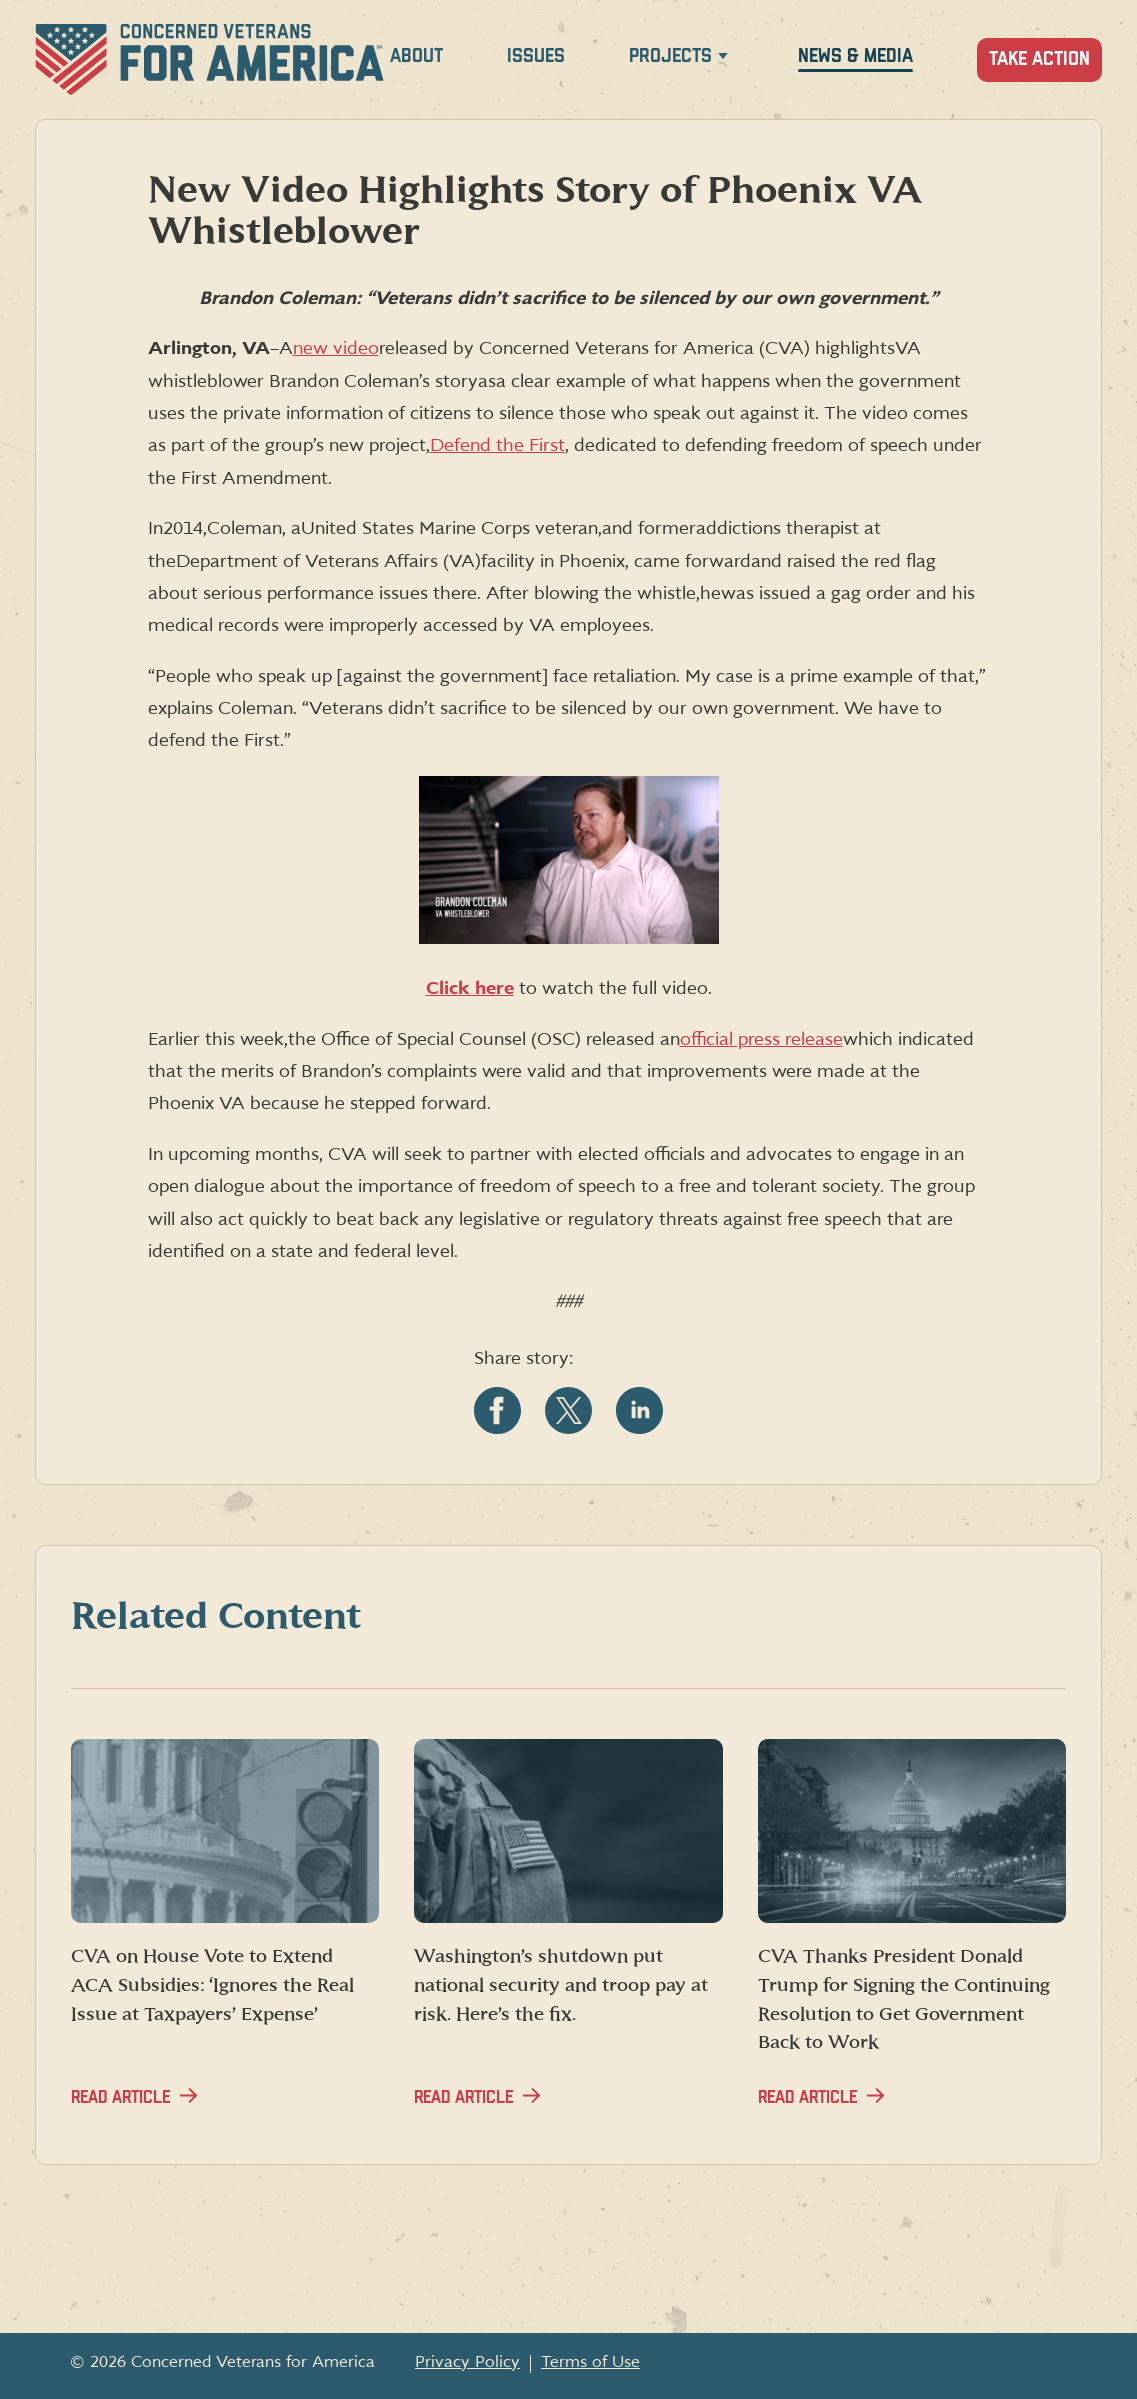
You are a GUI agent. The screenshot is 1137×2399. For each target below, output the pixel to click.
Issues (536, 56)
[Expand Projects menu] (723, 59)
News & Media (855, 56)
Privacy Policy (467, 2362)
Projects (670, 56)
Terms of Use (590, 2362)
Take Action (1039, 59)
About (416, 56)
